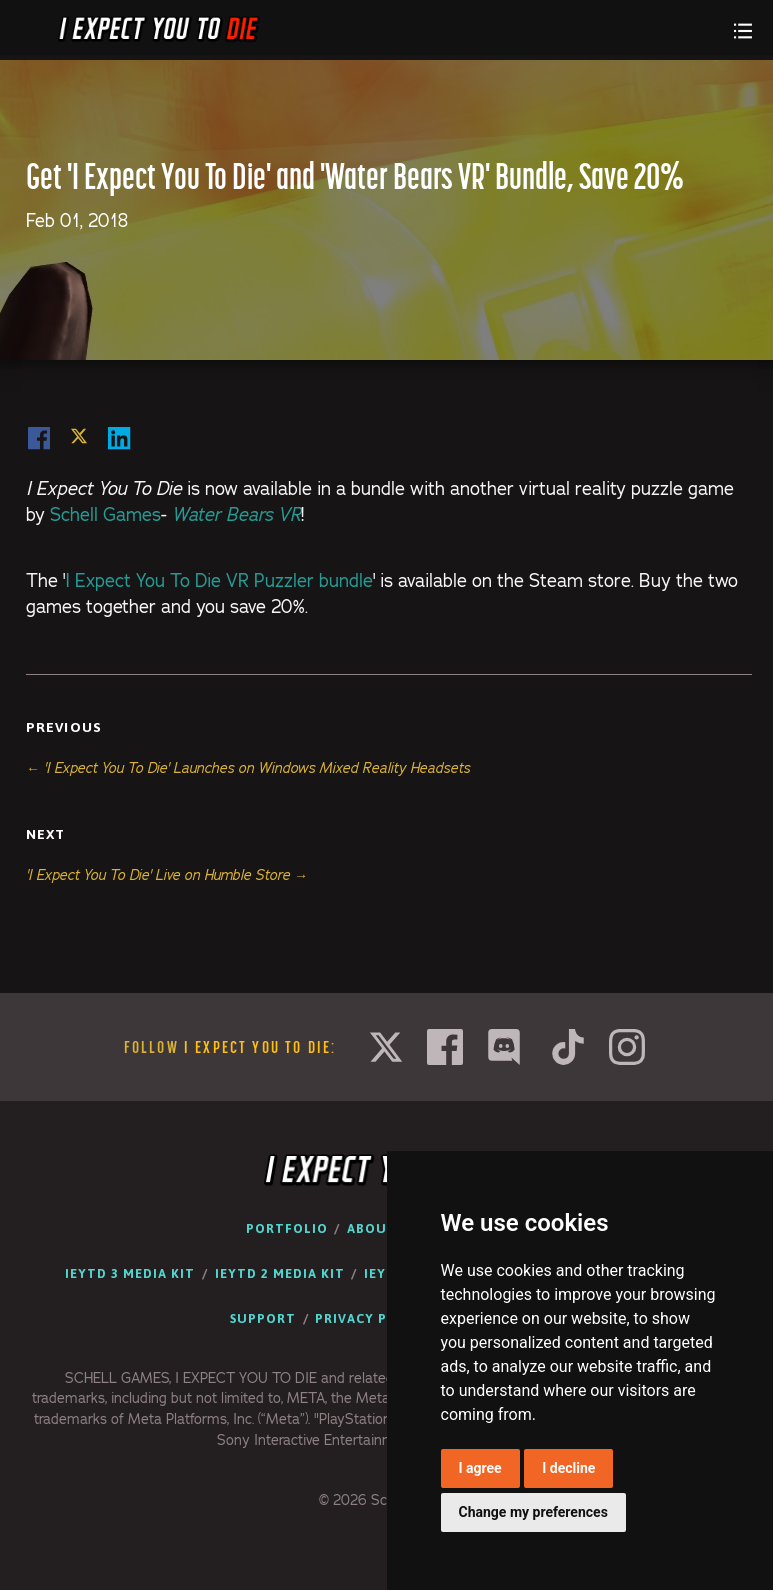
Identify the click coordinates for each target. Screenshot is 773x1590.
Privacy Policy (372, 1318)
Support (263, 1318)
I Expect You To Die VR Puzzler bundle (219, 580)
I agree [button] (480, 1468)
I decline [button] (568, 1468)
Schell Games (105, 514)
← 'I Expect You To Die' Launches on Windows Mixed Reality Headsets (248, 768)
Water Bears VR (236, 514)
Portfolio (287, 1228)
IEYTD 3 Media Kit (130, 1273)
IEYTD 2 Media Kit (280, 1273)
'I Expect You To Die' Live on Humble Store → (167, 875)
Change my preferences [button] (533, 1512)
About (372, 1228)
